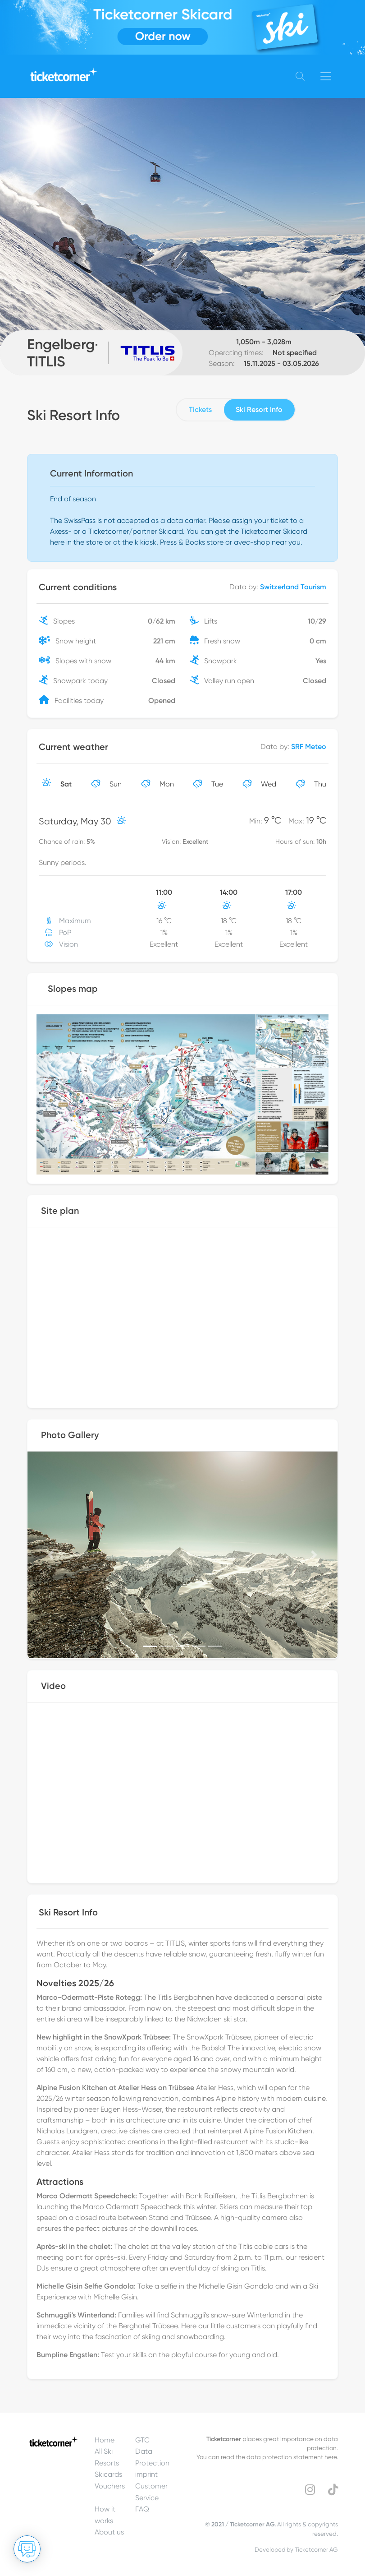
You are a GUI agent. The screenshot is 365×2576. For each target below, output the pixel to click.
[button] (50, 1555)
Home (104, 2440)
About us (109, 2532)
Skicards (108, 2474)
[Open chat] (27, 2548)
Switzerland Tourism (293, 587)
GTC (142, 2440)
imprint (146, 2474)
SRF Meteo (308, 746)
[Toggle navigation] (326, 76)
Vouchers (110, 2486)
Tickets (200, 409)
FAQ (142, 2509)
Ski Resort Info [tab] (259, 409)
